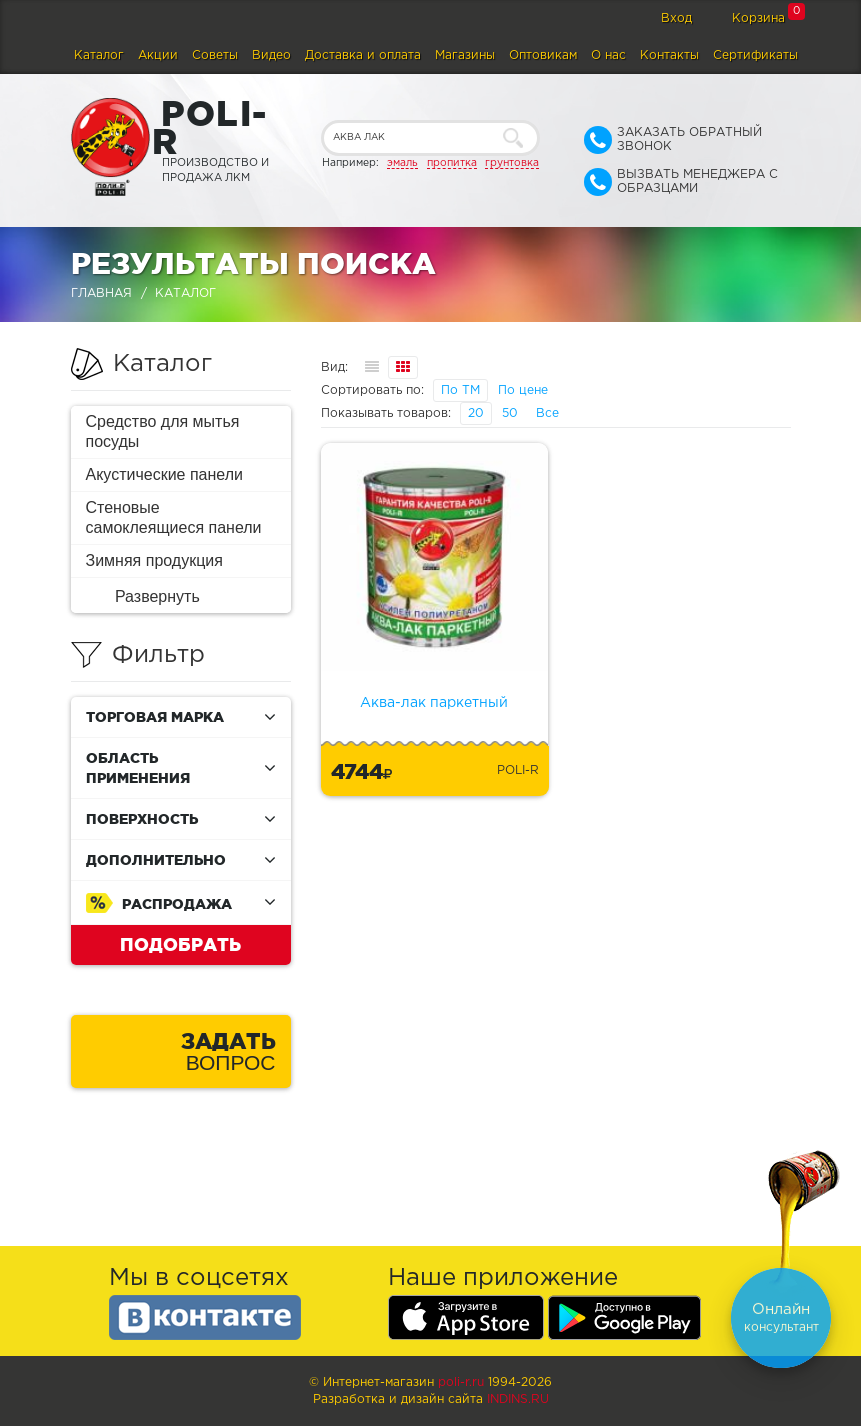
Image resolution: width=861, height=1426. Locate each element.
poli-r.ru (461, 1382)
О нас (608, 55)
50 (510, 413)
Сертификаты (755, 55)
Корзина (758, 18)
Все (547, 413)
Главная (101, 293)
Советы (215, 55)
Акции (158, 55)
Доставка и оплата (363, 55)
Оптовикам (543, 55)
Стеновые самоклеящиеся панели (174, 517)
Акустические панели (165, 474)
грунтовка (512, 163)
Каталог (99, 55)
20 (476, 413)
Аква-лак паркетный (434, 703)
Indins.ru (518, 1399)
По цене (523, 390)
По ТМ (460, 390)
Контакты (669, 55)
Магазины (465, 55)
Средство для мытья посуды (163, 431)
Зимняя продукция (154, 560)
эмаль (402, 163)
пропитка (452, 163)
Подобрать (180, 944)
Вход (676, 18)
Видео (271, 55)
